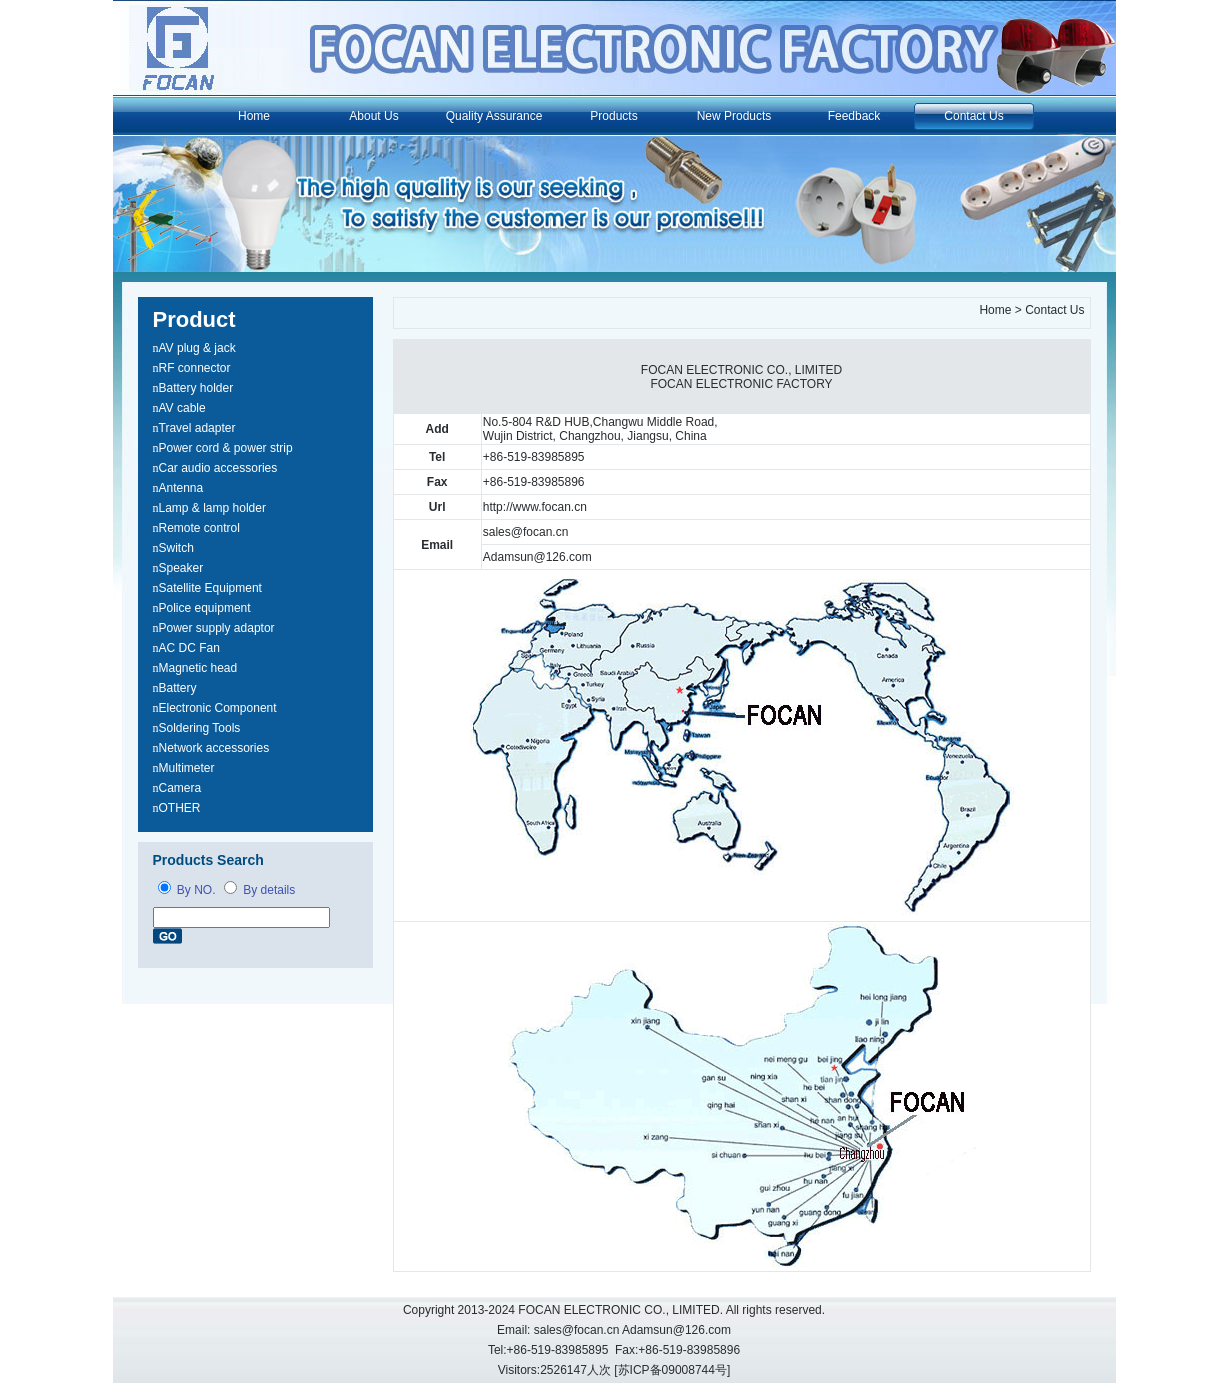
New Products (734, 116)
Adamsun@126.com (537, 557)
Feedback (854, 116)
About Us (373, 116)
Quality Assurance (494, 116)
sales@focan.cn (526, 532)
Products (613, 116)
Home (254, 116)
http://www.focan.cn (535, 507)
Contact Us (973, 116)
